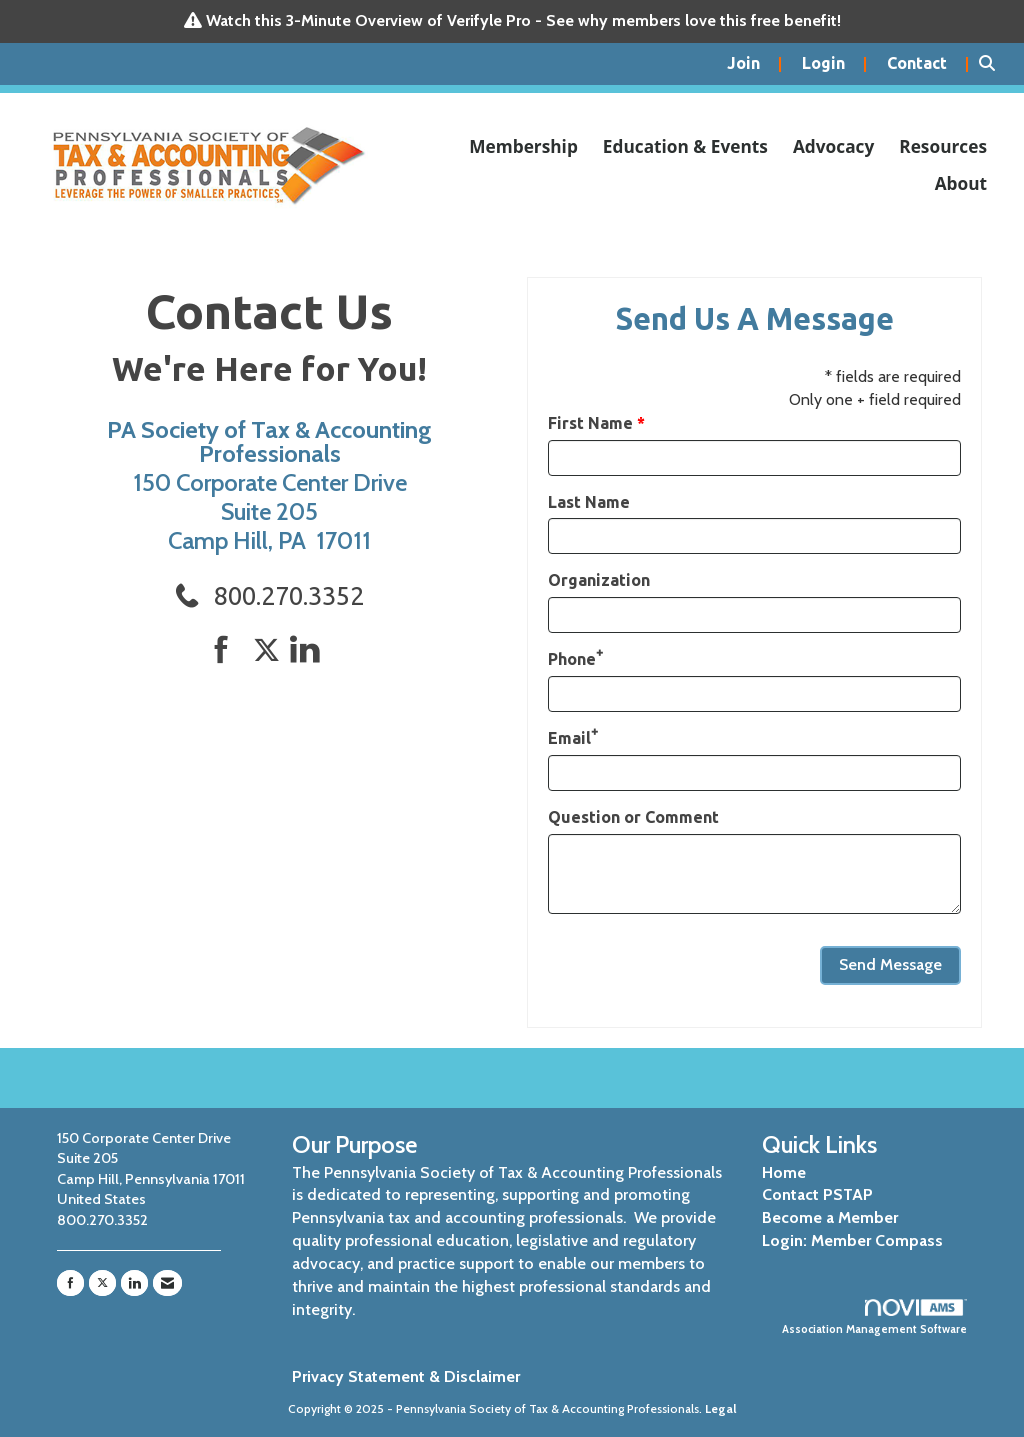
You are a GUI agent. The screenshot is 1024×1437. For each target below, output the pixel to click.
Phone (572, 659)
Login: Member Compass (852, 1240)
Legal (721, 1408)
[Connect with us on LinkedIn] (310, 650)
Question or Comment (633, 817)
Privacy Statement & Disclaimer (406, 1376)
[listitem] (754, 64)
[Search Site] (994, 64)
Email (569, 738)
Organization (599, 580)
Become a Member (830, 1217)
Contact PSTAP (817, 1194)
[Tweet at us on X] (102, 1283)
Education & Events (685, 146)
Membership (523, 146)
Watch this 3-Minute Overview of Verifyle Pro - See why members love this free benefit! (523, 20)
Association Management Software (874, 1318)
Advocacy (833, 146)
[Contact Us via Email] (167, 1283)
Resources (943, 146)
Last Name (589, 502)
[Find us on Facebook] (228, 650)
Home (784, 1172)
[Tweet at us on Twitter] (270, 650)
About (961, 183)
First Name (590, 423)
